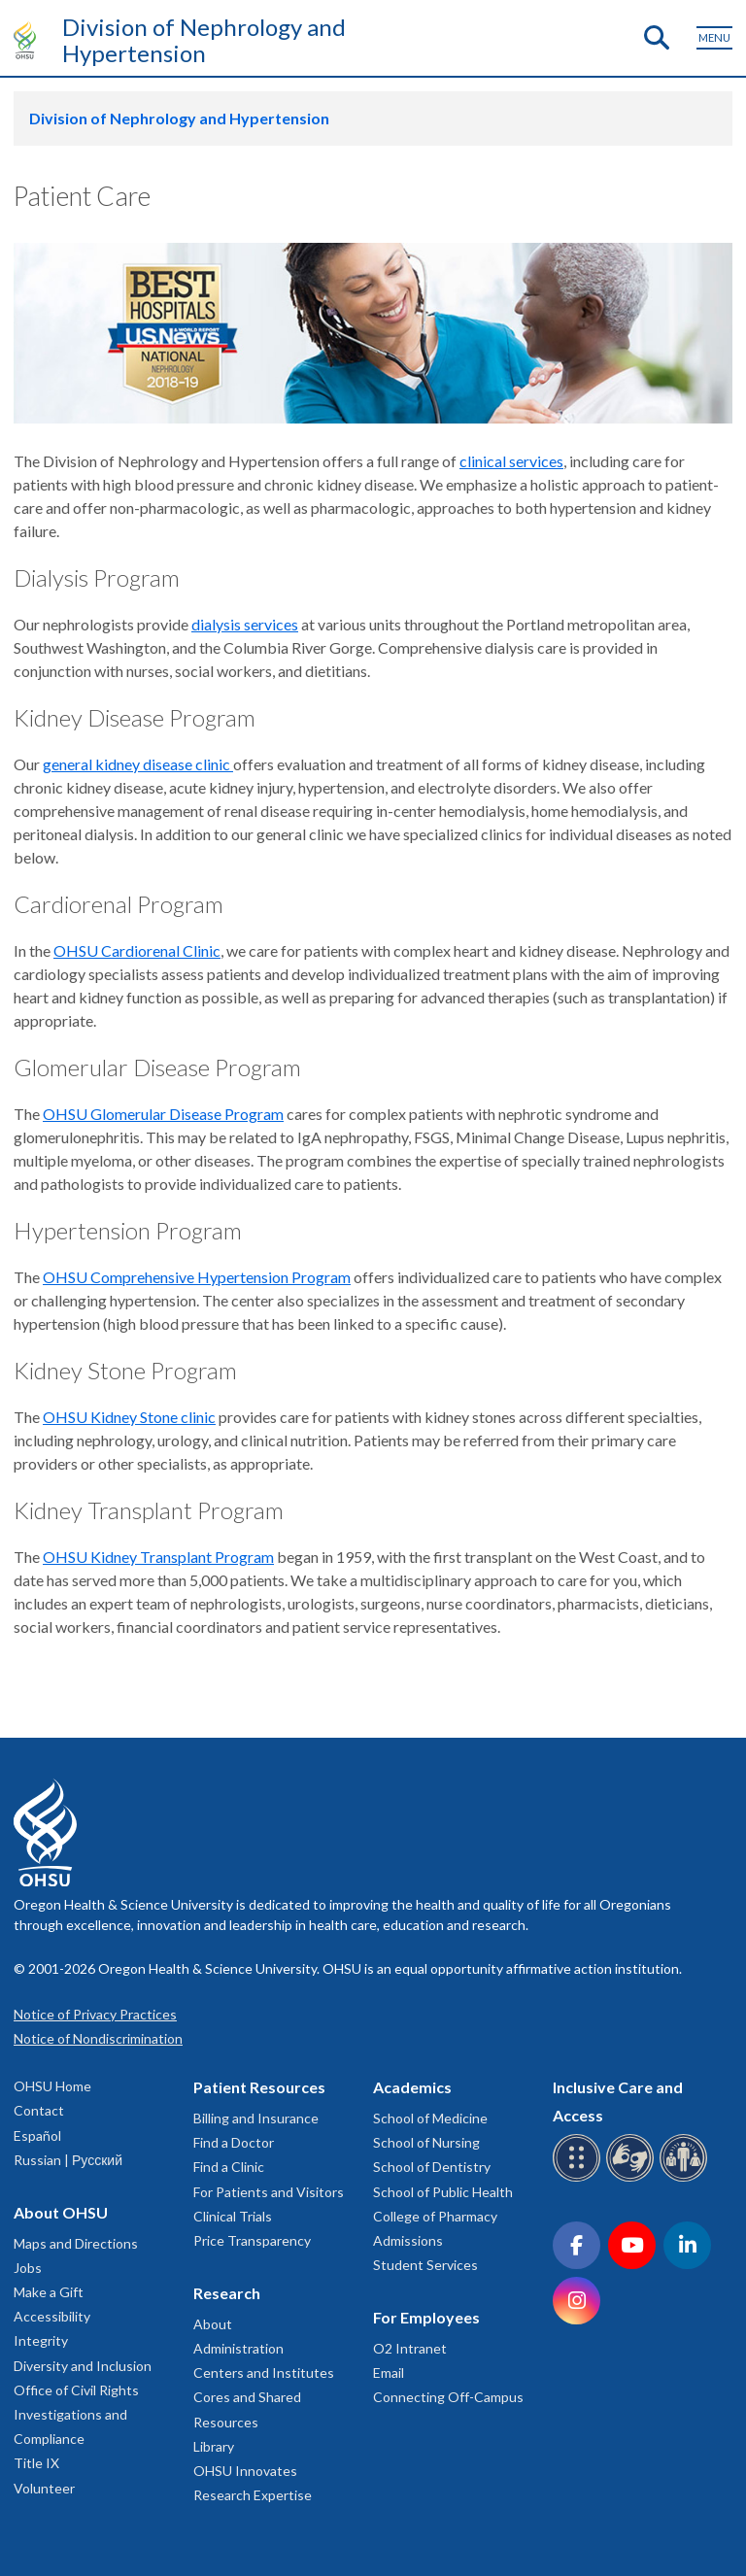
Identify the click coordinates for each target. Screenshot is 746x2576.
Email (388, 2372)
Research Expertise (252, 2495)
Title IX (36, 2463)
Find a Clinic (228, 2166)
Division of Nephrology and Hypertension (204, 40)
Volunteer (44, 2488)
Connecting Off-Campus (448, 2397)
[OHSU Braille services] (579, 2178)
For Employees (426, 2317)
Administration (238, 2348)
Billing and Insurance (256, 2118)
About (212, 2324)
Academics (412, 2087)
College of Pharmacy (435, 2216)
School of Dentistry (432, 2166)
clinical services (511, 461)
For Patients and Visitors (268, 2192)
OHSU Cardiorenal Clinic (136, 950)
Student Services (425, 2264)
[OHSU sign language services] (633, 2178)
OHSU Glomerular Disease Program (163, 1113)
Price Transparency (252, 2240)
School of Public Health (443, 2192)
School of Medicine (430, 2118)
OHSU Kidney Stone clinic (129, 1416)
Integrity (41, 2340)
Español (37, 2135)
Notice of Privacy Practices (95, 2014)
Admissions (408, 2240)
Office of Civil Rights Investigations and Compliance (76, 2414)
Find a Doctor (233, 2142)
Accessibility (52, 2316)
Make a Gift (49, 2292)
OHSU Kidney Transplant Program (158, 1556)
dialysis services (244, 624)
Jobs (28, 2267)
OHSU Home (52, 2086)
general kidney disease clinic (138, 764)
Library (213, 2446)
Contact (39, 2110)
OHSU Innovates (245, 2470)
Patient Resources (259, 2087)
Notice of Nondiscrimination (98, 2038)
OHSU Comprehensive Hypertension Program (197, 1277)
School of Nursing (426, 2142)
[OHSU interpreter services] (686, 2178)
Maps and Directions (76, 2243)
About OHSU (61, 2212)
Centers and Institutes (263, 2372)
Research (226, 2293)
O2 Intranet (410, 2348)
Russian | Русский (68, 2160)
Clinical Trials (232, 2216)
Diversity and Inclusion (83, 2365)
